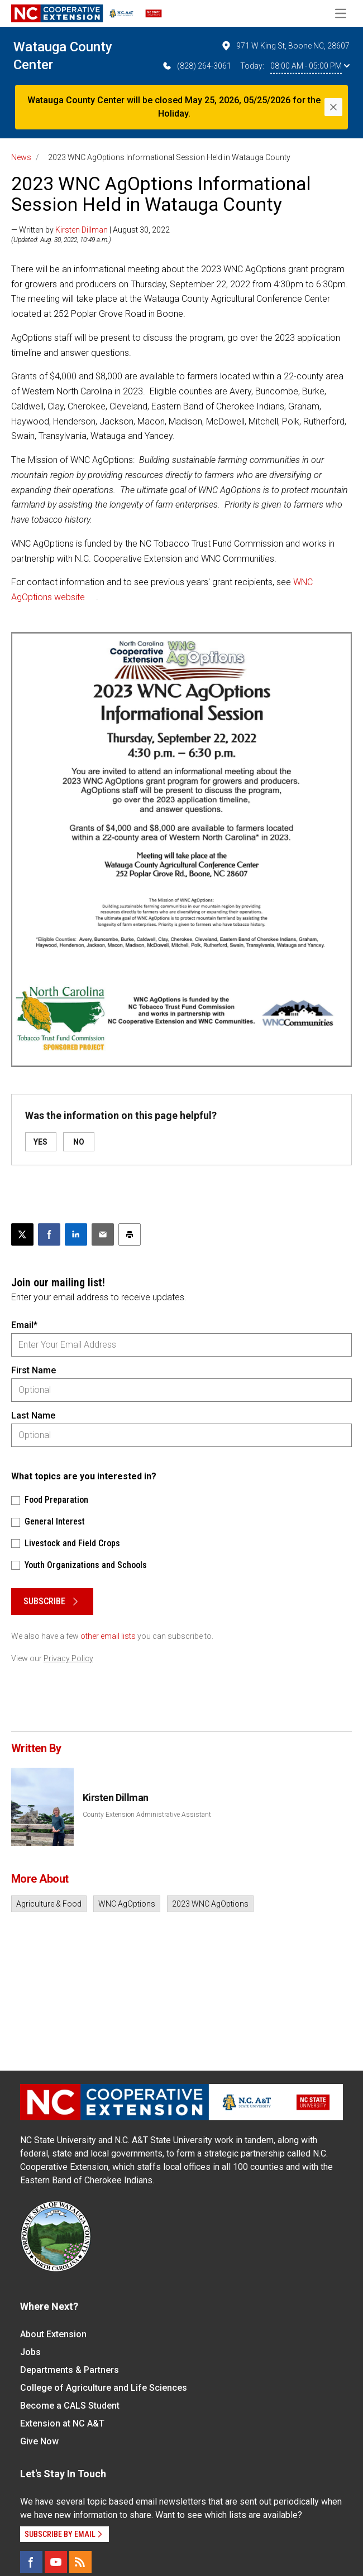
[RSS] (80, 2562)
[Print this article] (129, 1234)
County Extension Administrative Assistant (147, 1814)
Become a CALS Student (70, 2405)
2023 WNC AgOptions (210, 1903)
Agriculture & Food (49, 1903)
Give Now (39, 2441)
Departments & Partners (69, 2370)
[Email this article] (103, 1234)
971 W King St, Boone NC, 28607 (285, 45)
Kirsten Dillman (81, 229)
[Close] (333, 107)
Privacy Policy (68, 1658)
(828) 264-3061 (196, 65)
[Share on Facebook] (49, 1234)
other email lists (108, 1636)
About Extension (53, 2334)
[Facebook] (31, 2562)
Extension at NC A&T (62, 2423)
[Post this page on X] (22, 1234)
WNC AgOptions (126, 1903)
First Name (33, 1370)
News (21, 157)
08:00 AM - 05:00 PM (310, 65)
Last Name (33, 1415)
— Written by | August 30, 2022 (90, 229)
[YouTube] (56, 2562)
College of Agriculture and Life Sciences (103, 2387)
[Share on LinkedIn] (76, 1234)
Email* (24, 1325)
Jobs (30, 2352)
